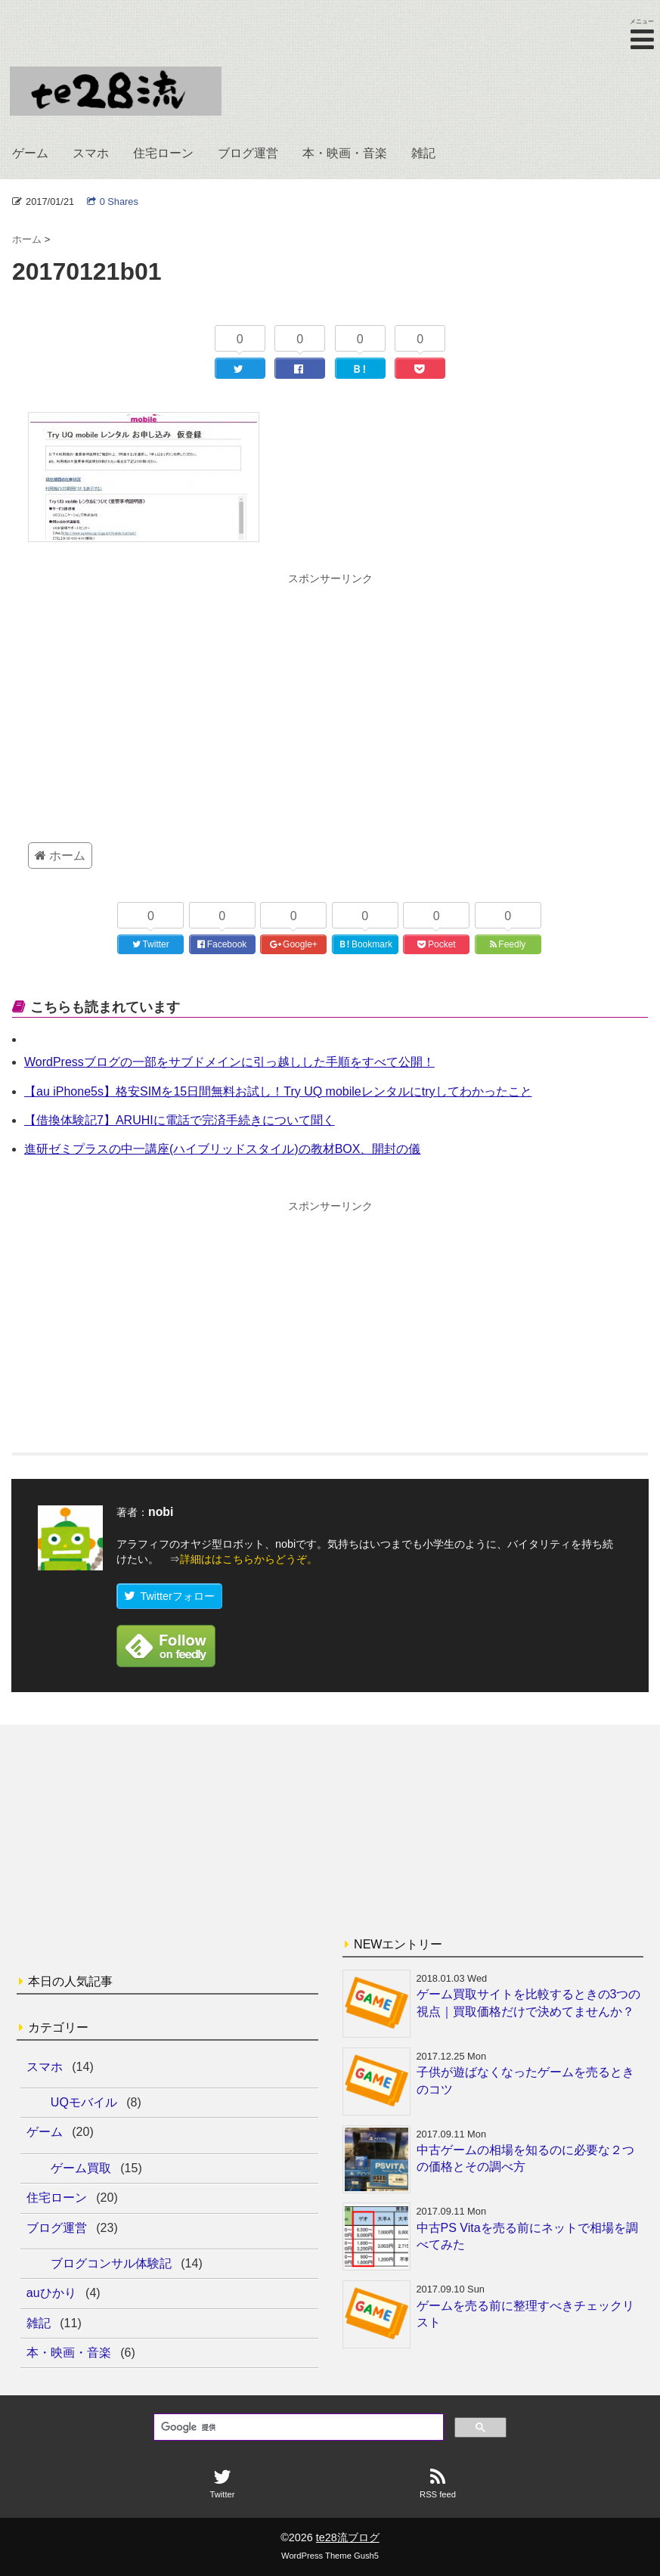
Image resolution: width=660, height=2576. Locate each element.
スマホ (91, 153)
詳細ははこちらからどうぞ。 (249, 1559)
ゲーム (30, 153)
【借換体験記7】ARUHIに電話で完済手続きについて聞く (179, 1120)
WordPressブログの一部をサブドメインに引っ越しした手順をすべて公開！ (229, 1062)
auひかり (51, 2292)
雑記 (423, 153)
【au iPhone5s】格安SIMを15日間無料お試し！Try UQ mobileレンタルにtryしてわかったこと (278, 1091)
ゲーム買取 (81, 2168)
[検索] (297, 2428)
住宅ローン (163, 153)
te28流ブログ (348, 2537)
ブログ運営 (248, 153)
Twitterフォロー (169, 1596)
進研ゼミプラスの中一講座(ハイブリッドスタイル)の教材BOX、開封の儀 (222, 1148)
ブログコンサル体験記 (111, 2263)
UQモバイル (84, 2102)
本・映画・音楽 (344, 153)
